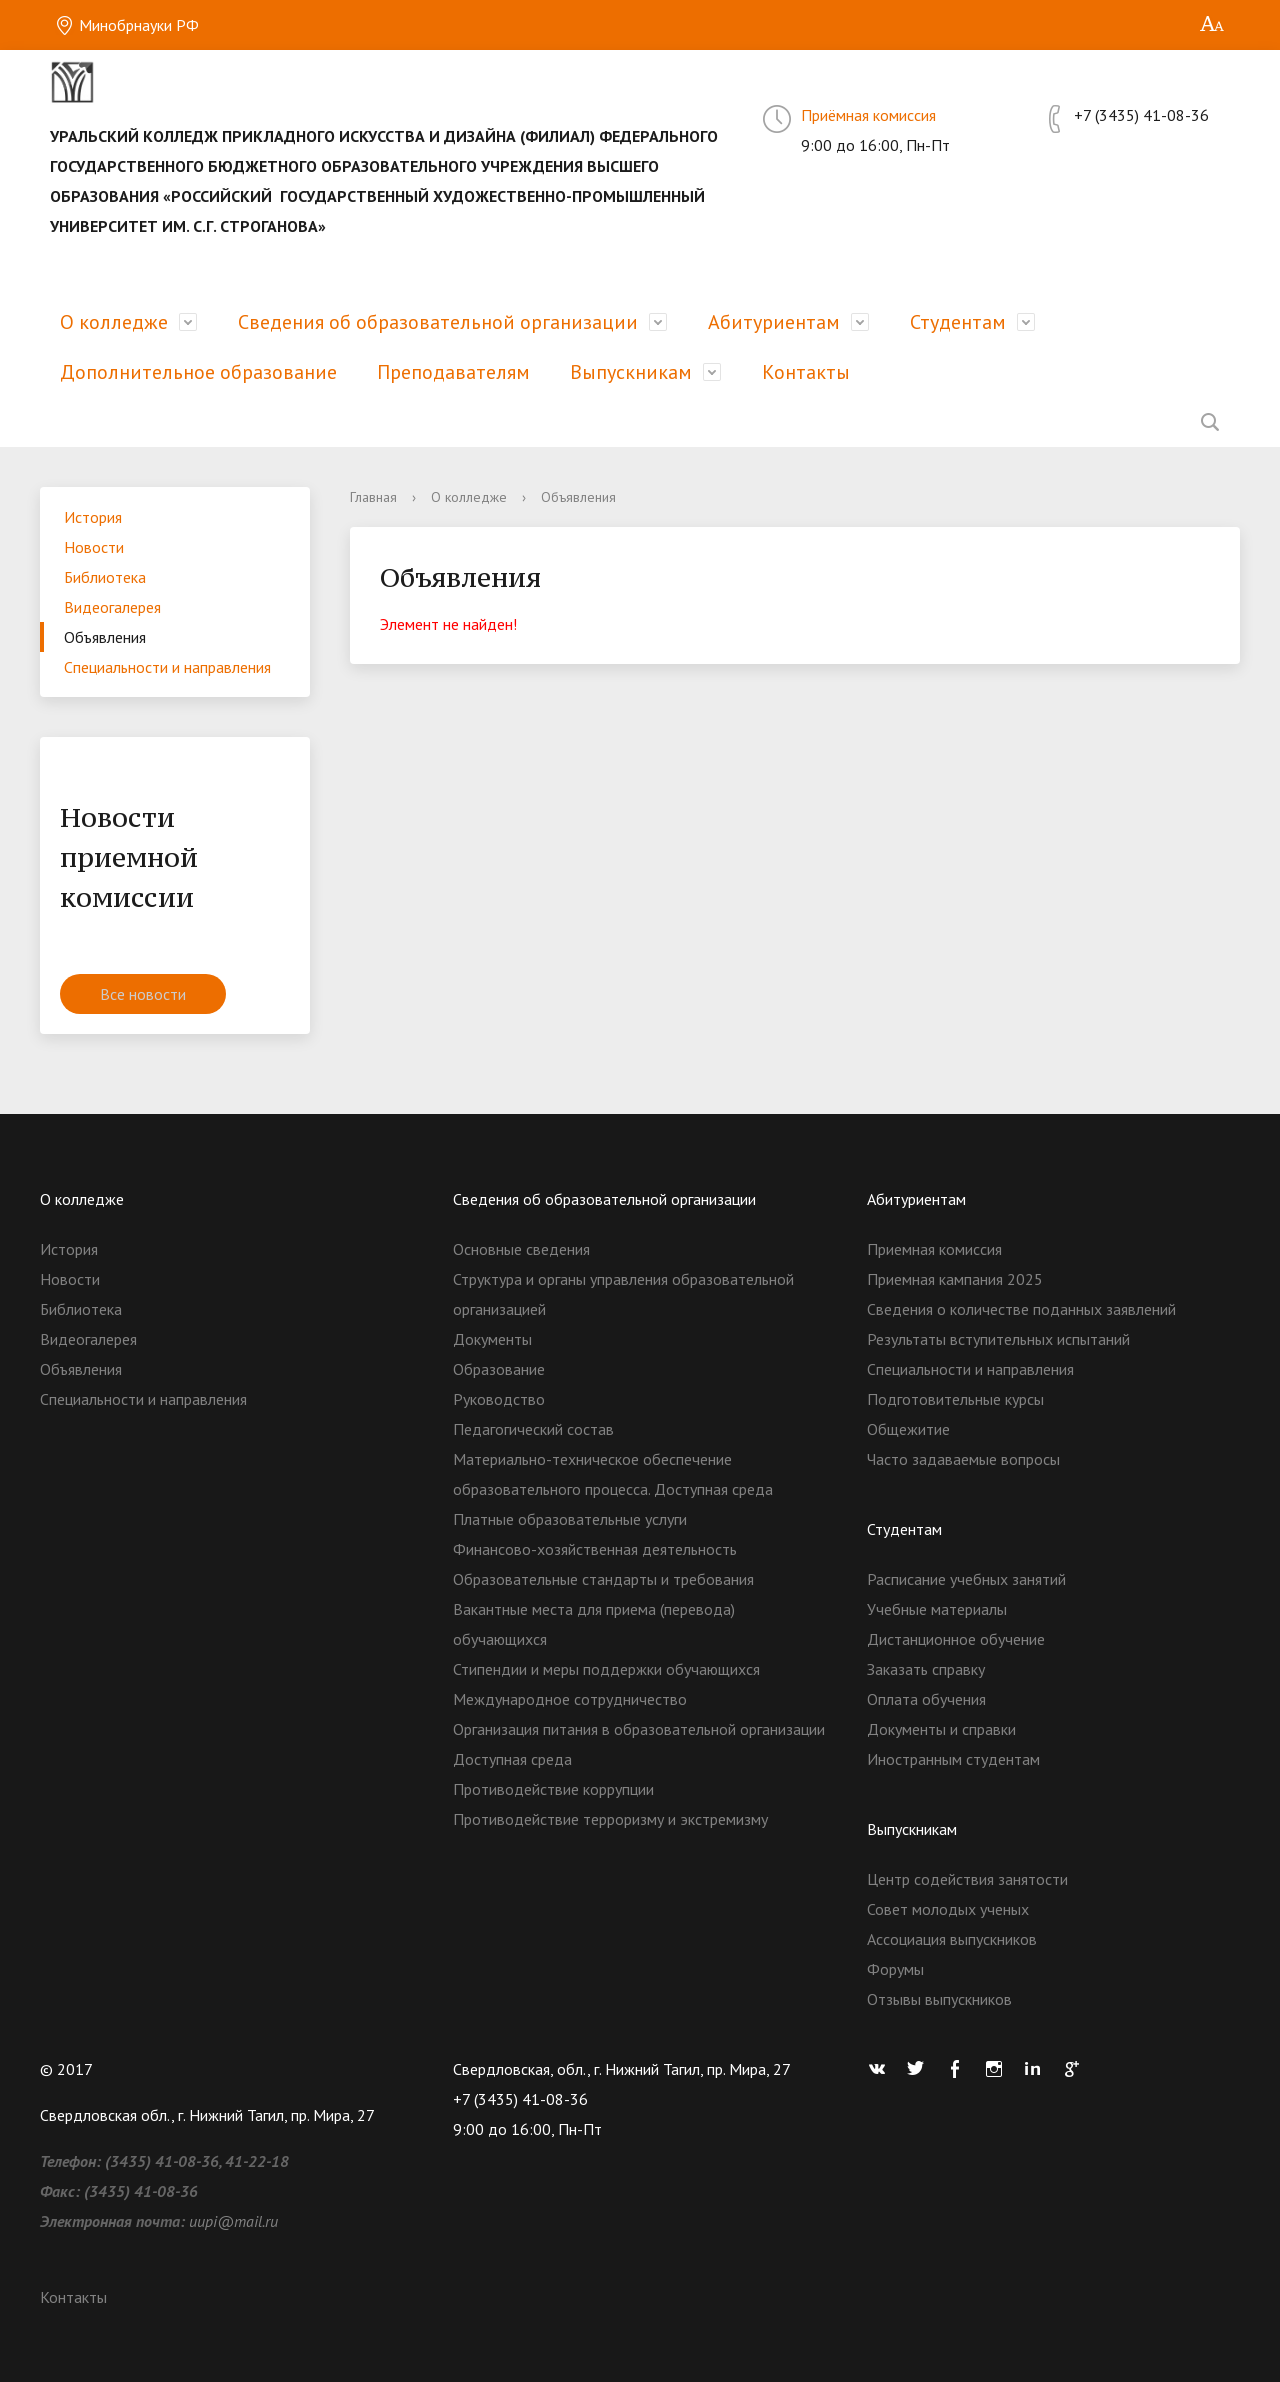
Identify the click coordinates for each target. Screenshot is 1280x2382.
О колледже (114, 322)
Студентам (958, 322)
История (93, 517)
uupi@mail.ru (233, 2221)
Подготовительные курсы (955, 1399)
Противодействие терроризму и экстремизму (610, 1819)
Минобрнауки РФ (127, 25)
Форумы (895, 1969)
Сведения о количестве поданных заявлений (1021, 1309)
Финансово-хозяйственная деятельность (595, 1549)
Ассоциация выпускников (952, 1939)
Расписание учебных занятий (966, 1579)
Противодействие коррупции (553, 1789)
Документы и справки (941, 1729)
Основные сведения (521, 1249)
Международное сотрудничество (570, 1699)
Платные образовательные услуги (570, 1519)
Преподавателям (453, 372)
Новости (94, 547)
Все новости (143, 994)
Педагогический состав (533, 1429)
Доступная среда (512, 1759)
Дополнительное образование (198, 372)
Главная (373, 497)
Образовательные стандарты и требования (603, 1579)
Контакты (806, 372)
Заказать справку (926, 1669)
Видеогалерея (112, 607)
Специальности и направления (167, 667)
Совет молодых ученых (948, 1909)
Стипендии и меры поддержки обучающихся (606, 1669)
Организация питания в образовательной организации (639, 1729)
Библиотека (105, 577)
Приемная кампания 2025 (955, 1279)
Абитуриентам (774, 322)
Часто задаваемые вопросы (963, 1459)
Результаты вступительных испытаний (998, 1339)
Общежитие (908, 1429)
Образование (499, 1369)
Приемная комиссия (934, 1249)
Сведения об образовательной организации (438, 322)
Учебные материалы (937, 1609)
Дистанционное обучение (956, 1639)
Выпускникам (631, 372)
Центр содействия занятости (967, 1879)
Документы (492, 1339)
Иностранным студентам (953, 1759)
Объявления (105, 637)
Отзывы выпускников (939, 1999)
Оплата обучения (926, 1699)
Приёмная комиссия (868, 115)
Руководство (499, 1399)
